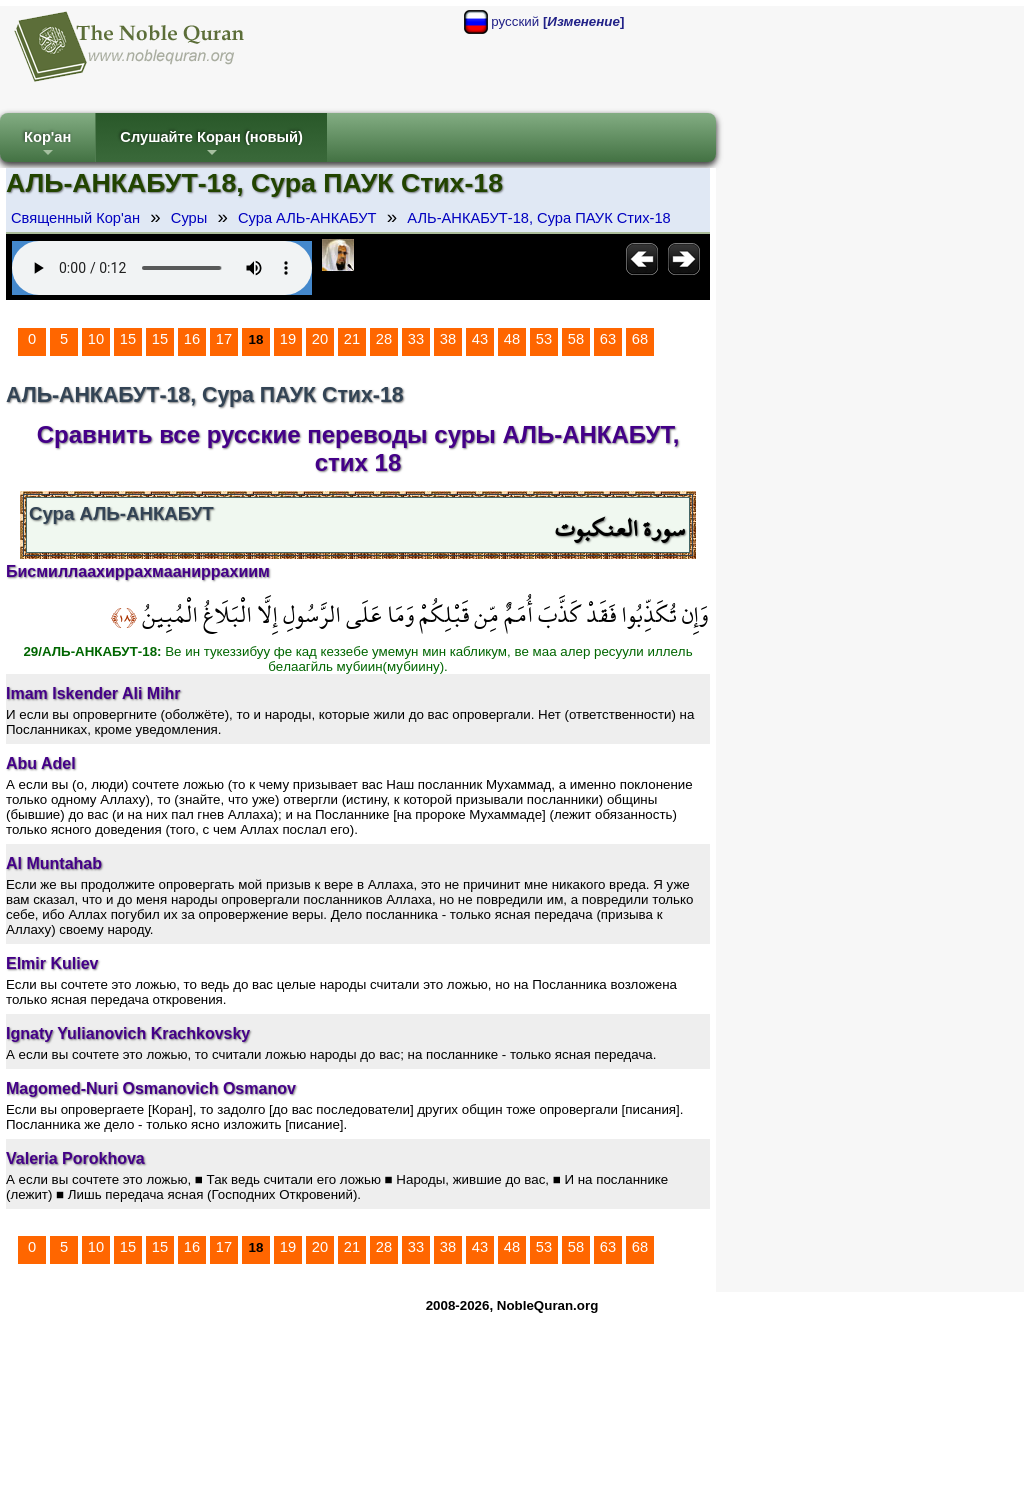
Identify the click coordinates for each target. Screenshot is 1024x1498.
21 (352, 339)
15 (128, 339)
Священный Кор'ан (75, 218)
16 (192, 339)
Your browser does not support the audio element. (162, 268)
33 (416, 339)
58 (576, 339)
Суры (189, 218)
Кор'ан (47, 145)
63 (608, 339)
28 (384, 339)
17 (224, 339)
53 (544, 339)
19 (288, 339)
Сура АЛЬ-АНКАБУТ (307, 218)
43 (480, 339)
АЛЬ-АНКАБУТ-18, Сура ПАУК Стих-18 (538, 218)
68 (640, 339)
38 (448, 339)
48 (512, 339)
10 (96, 339)
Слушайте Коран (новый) (211, 145)
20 (320, 339)
